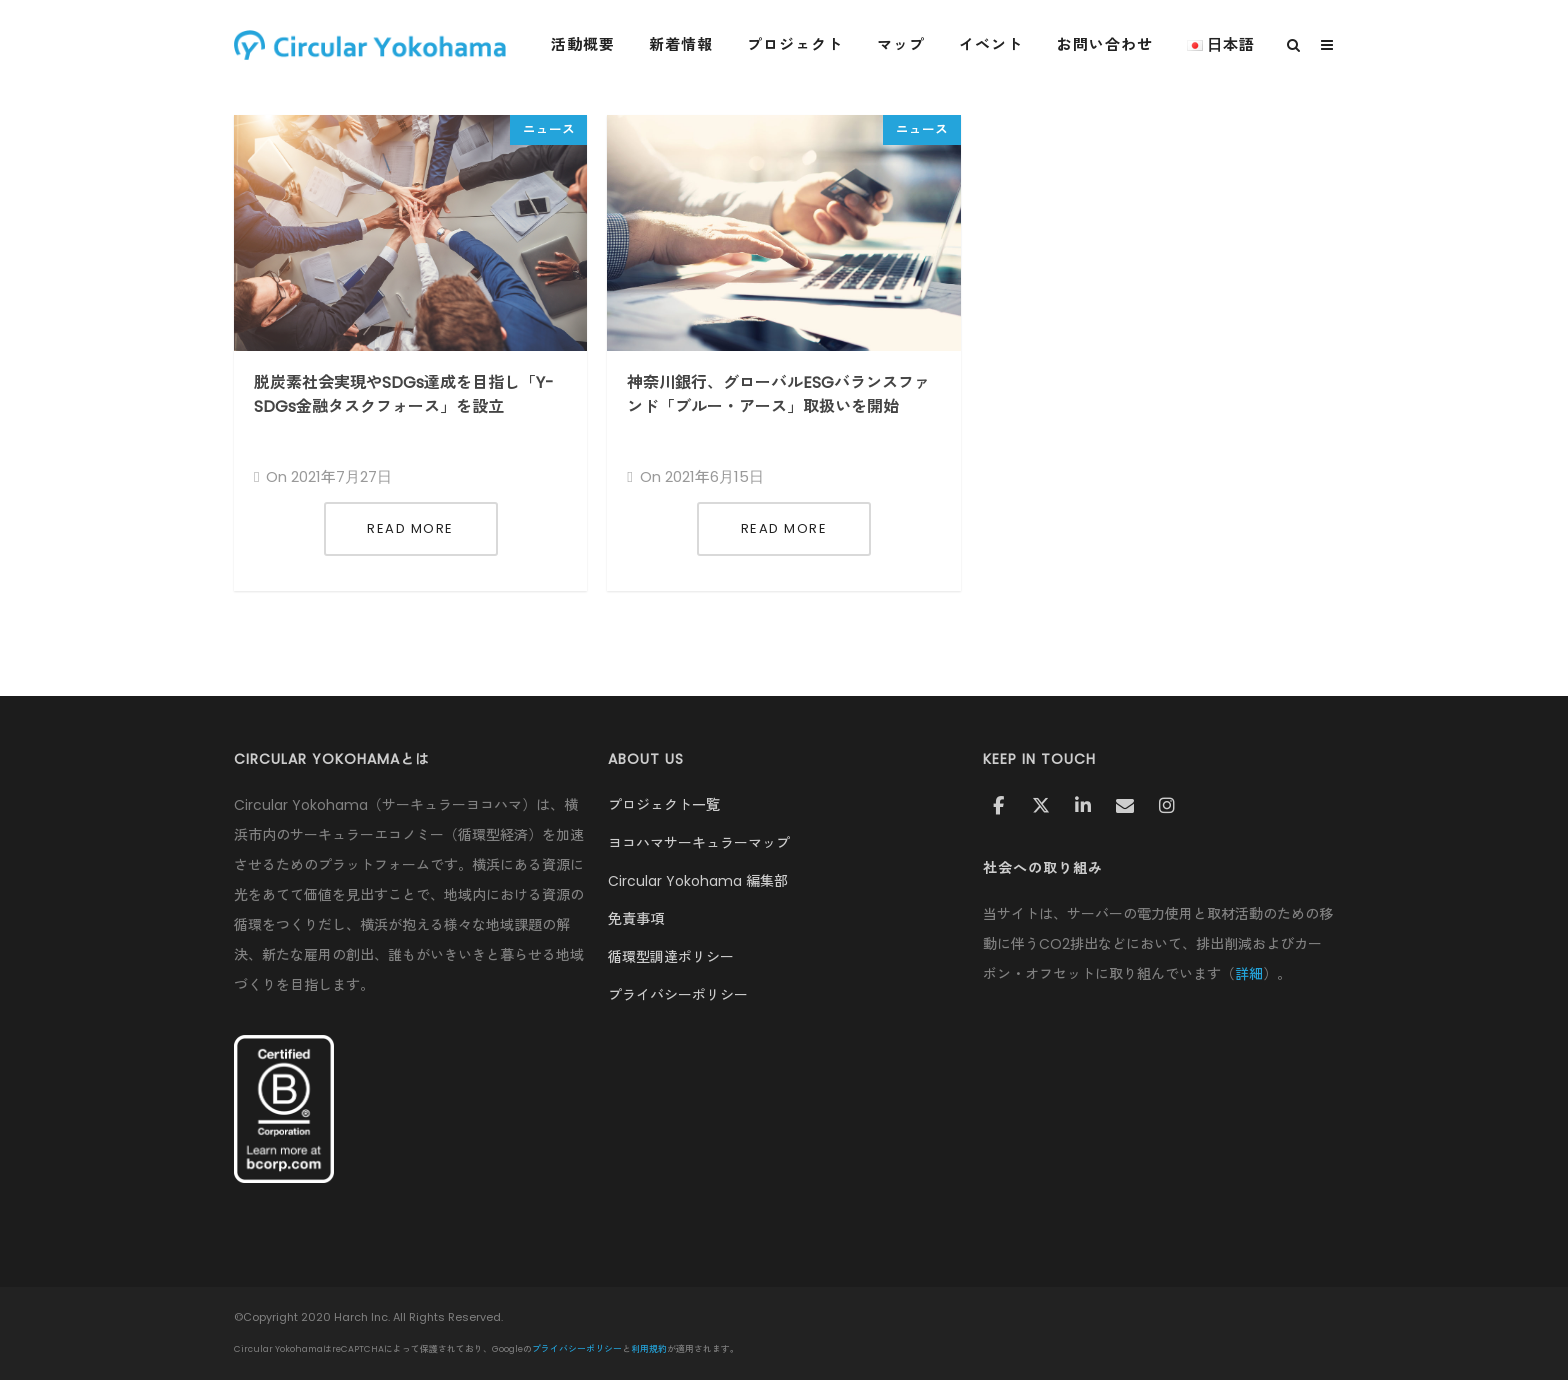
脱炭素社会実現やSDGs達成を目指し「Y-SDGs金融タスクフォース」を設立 (404, 394)
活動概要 (583, 45)
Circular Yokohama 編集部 (698, 881)
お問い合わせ (1105, 45)
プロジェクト (795, 45)
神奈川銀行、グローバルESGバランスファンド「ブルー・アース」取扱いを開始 (778, 394)
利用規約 (649, 1349)
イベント (991, 45)
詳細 (1249, 974)
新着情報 (681, 45)
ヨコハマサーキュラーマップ (699, 843)
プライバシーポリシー (678, 995)
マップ (901, 45)
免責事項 (636, 919)
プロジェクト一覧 (664, 805)
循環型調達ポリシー (671, 957)
